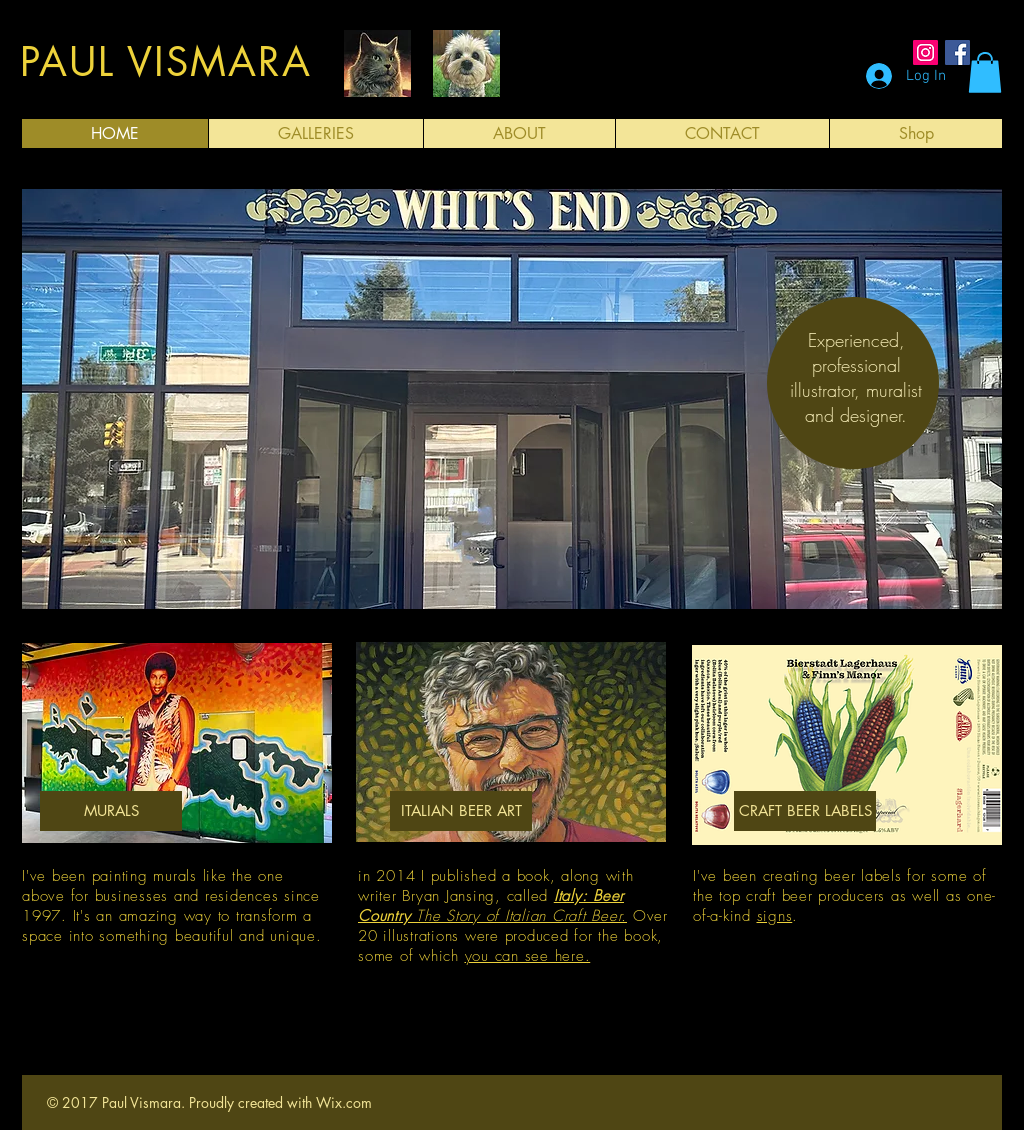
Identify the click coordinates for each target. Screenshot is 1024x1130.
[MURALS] (111, 811)
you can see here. (528, 956)
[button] (985, 72)
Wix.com (344, 1102)
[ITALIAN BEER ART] (461, 811)
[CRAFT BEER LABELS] (805, 811)
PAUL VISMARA (166, 62)
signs (775, 916)
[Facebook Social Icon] (957, 52)
